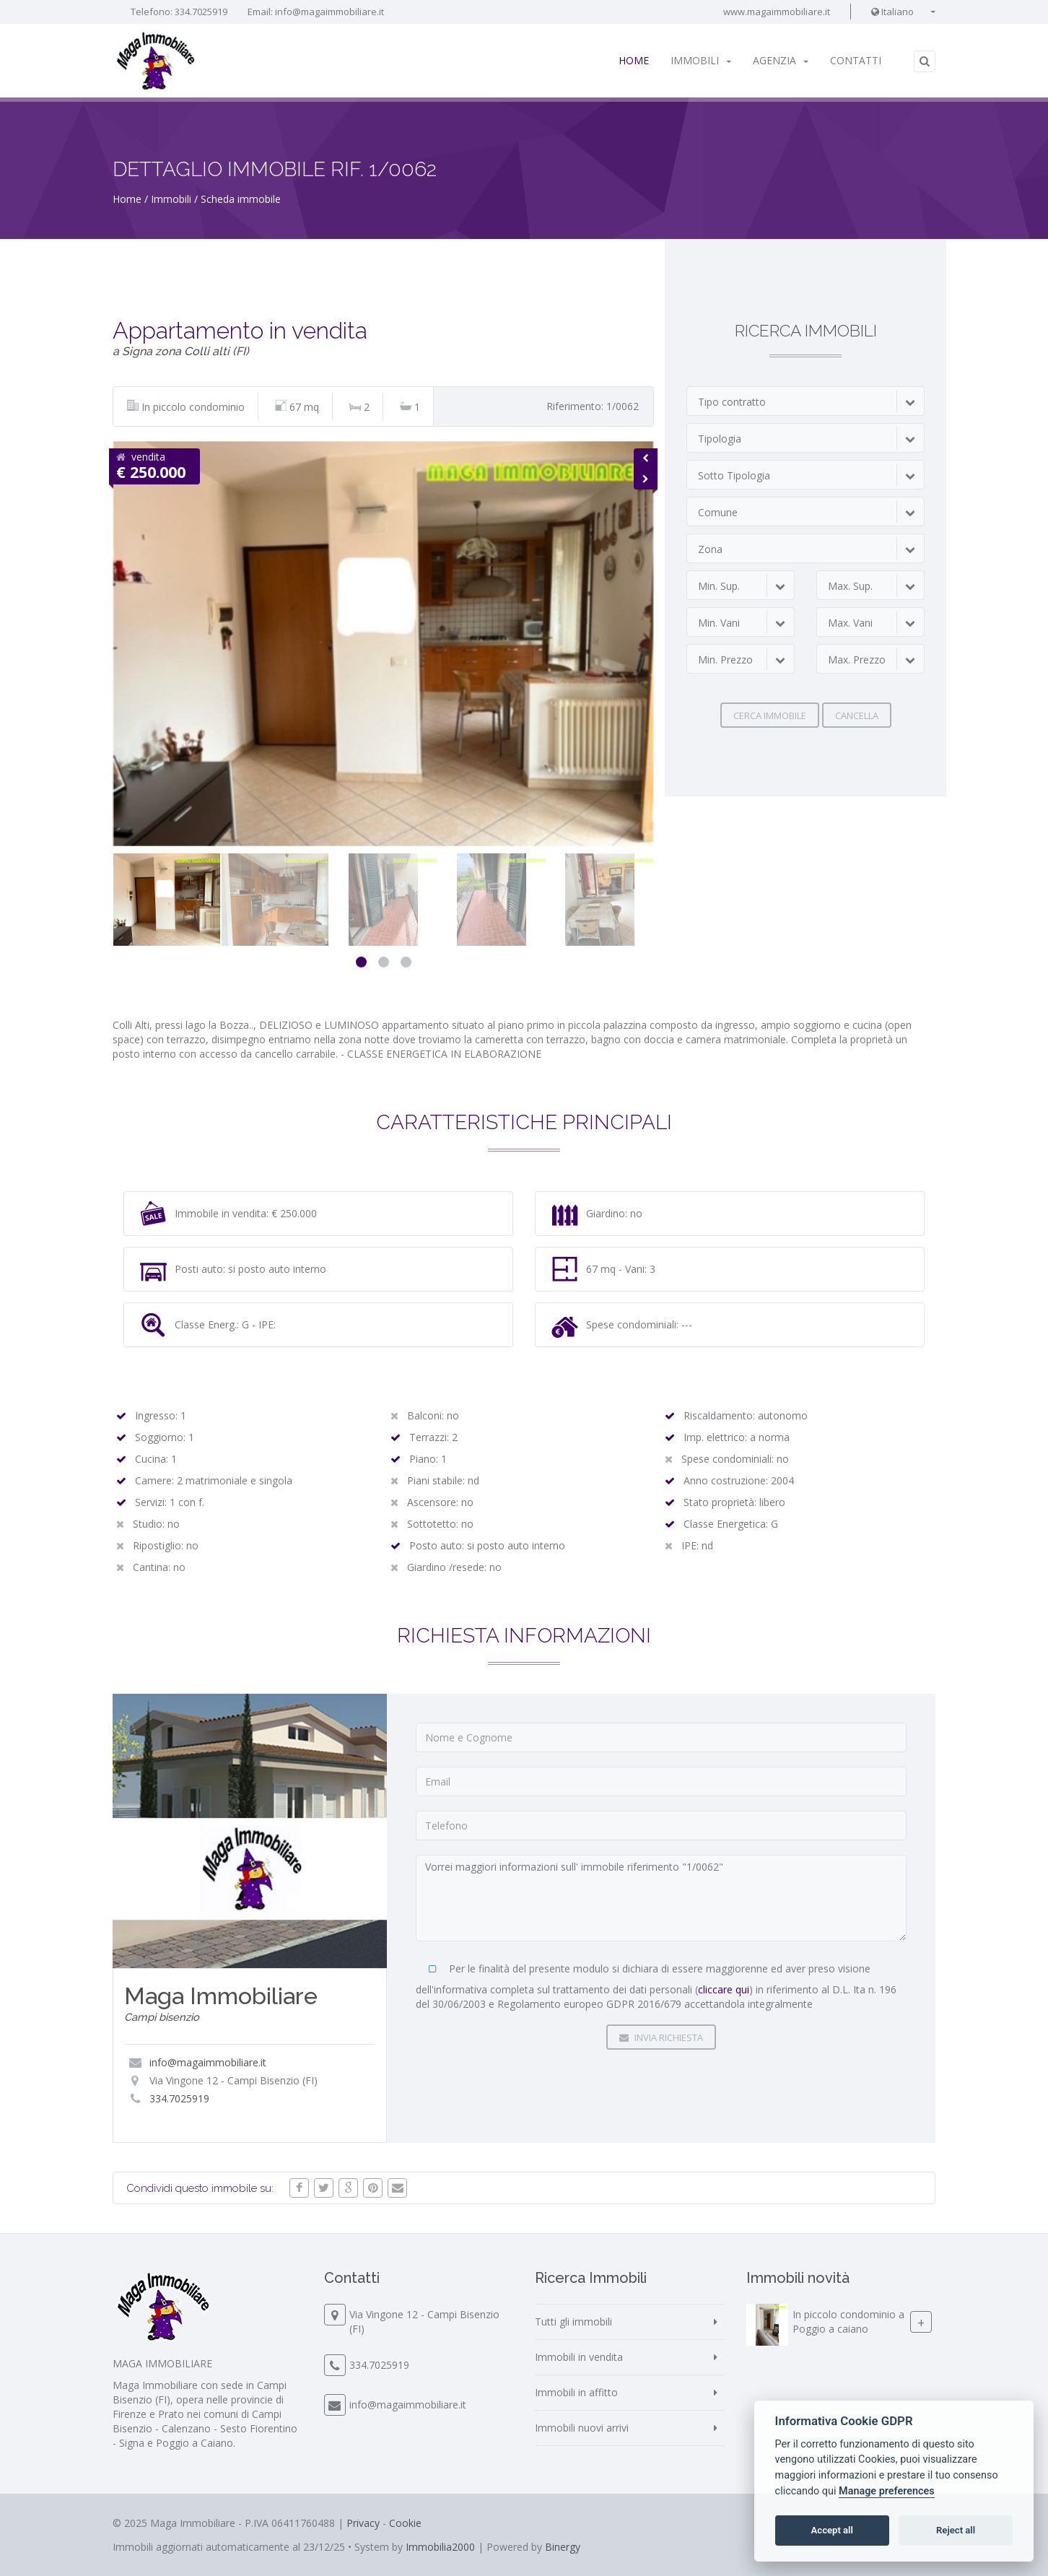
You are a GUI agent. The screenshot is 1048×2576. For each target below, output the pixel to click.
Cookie (405, 2523)
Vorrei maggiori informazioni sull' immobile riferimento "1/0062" (661, 1898)
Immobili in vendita (579, 2357)
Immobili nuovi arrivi (582, 2427)
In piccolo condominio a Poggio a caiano (848, 2322)
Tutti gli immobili (573, 2321)
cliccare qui (723, 1989)
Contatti (855, 60)
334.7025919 (201, 11)
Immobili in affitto (576, 2392)
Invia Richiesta (661, 2037)
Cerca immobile (769, 715)
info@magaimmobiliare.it (329, 11)
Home (634, 60)
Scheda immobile (241, 199)
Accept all (832, 2530)
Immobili (701, 60)
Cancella (856, 715)
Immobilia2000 (440, 2547)
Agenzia (780, 60)
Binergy (562, 2547)
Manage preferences (887, 2491)
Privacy (363, 2523)
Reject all (955, 2530)
